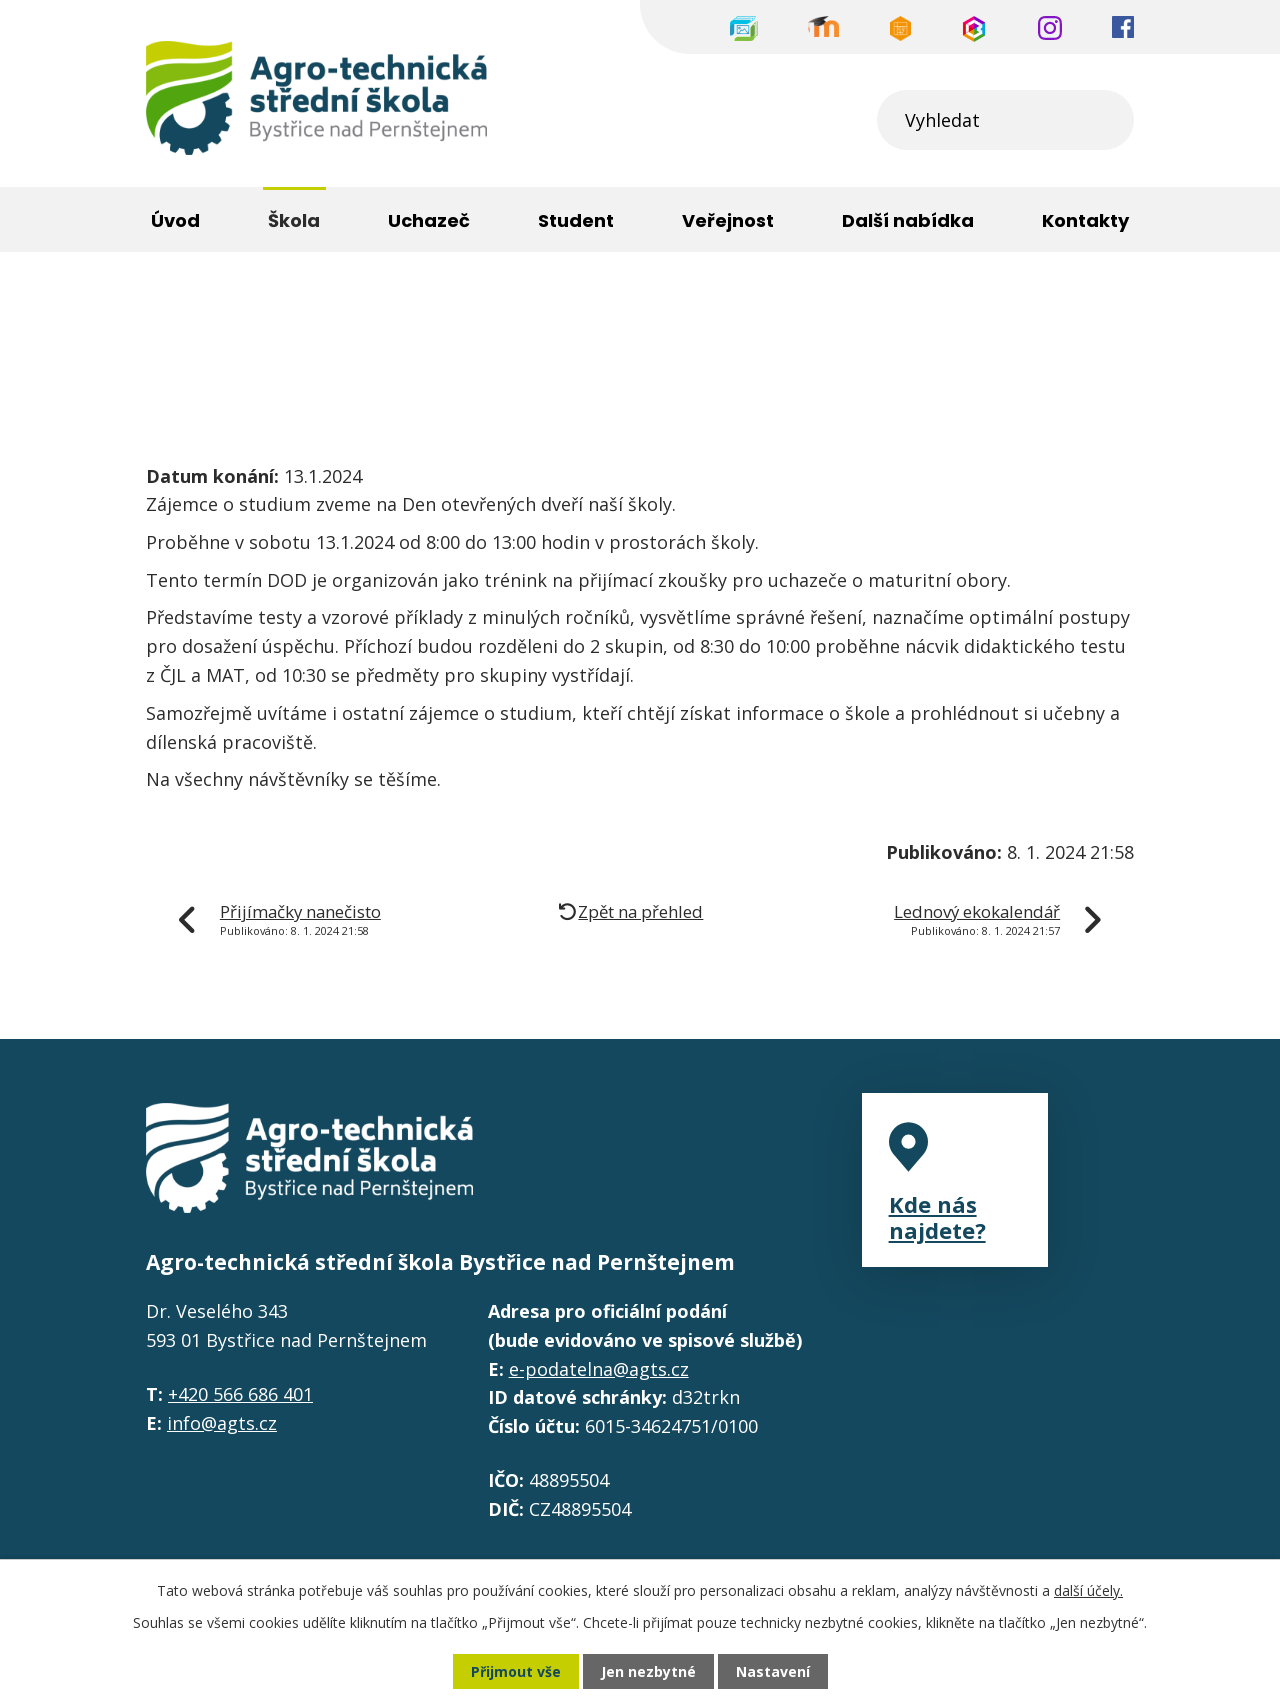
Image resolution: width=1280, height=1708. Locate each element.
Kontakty (1085, 220)
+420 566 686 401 (240, 1394)
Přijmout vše (516, 1671)
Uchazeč (429, 220)
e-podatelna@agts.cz (599, 1369)
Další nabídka (908, 220)
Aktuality (379, 319)
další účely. (1088, 1590)
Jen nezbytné (648, 1671)
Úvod (168, 319)
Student (576, 220)
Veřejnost (728, 220)
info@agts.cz (222, 1423)
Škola (266, 319)
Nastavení (773, 1671)
